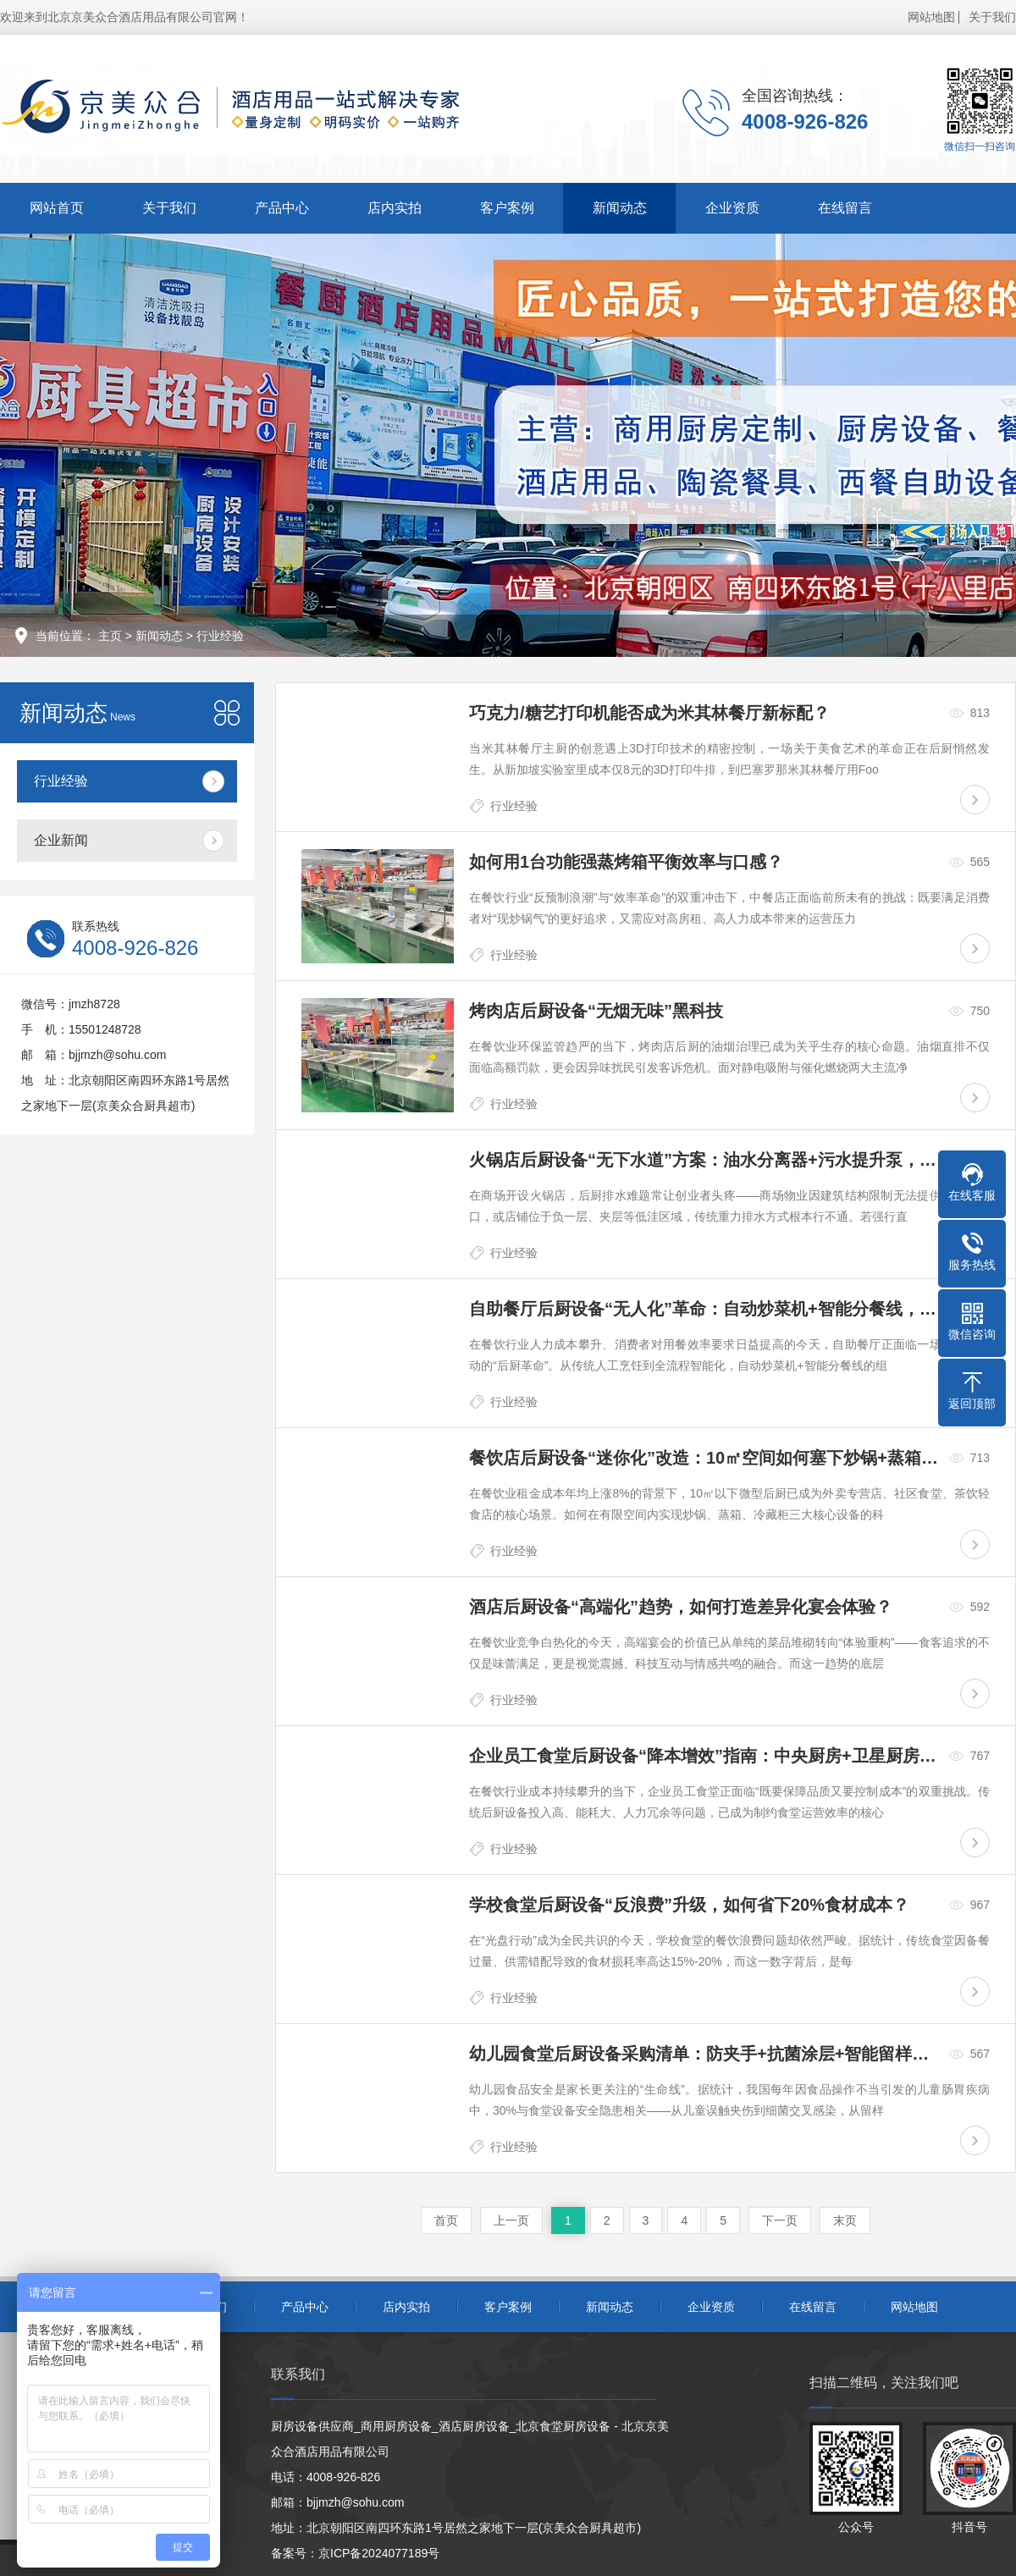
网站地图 (931, 17)
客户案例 (507, 208)
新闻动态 (620, 208)
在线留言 (845, 208)
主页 (110, 636)
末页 (845, 2220)
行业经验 (220, 636)
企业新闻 (61, 840)
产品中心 (282, 208)
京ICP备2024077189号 (378, 2553)
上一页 (511, 2220)
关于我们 (992, 17)
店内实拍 (394, 208)
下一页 (780, 2220)
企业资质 (732, 208)
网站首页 (57, 208)
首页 (446, 2220)
